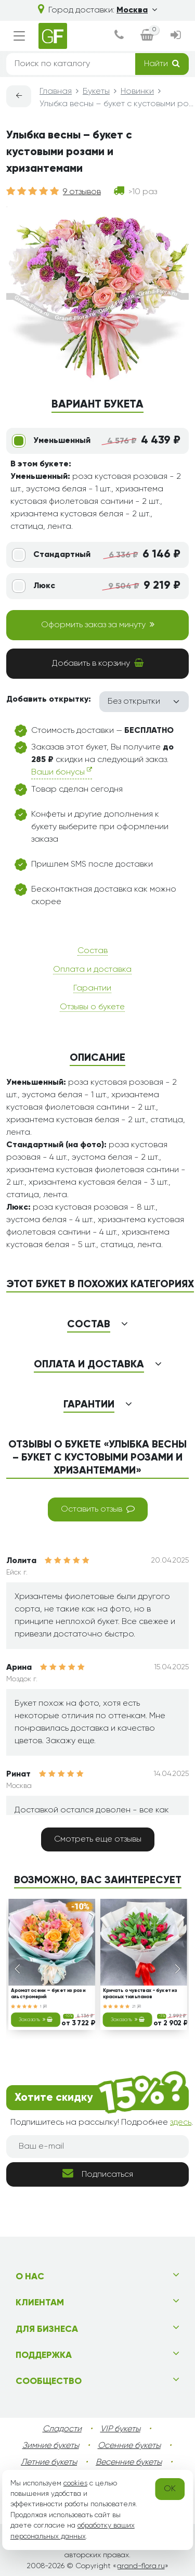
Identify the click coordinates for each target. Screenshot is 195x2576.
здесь (180, 2122)
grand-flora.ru (140, 2566)
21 (136, 2006)
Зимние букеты (50, 2446)
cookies (75, 2483)
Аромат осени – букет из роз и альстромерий (48, 1993)
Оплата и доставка (92, 970)
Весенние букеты (129, 2462)
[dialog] (119, 36)
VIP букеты (120, 2429)
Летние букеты (49, 2462)
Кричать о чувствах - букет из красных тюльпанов (139, 1993)
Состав (92, 951)
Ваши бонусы (61, 772)
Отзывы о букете (92, 1007)
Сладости (62, 2429)
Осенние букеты (129, 2446)
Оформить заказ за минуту (97, 624)
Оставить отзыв (98, 1509)
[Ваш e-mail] (97, 2146)
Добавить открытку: (48, 699)
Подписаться (97, 2173)
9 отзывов (82, 192)
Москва (136, 10)
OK (170, 2489)
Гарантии (92, 988)
